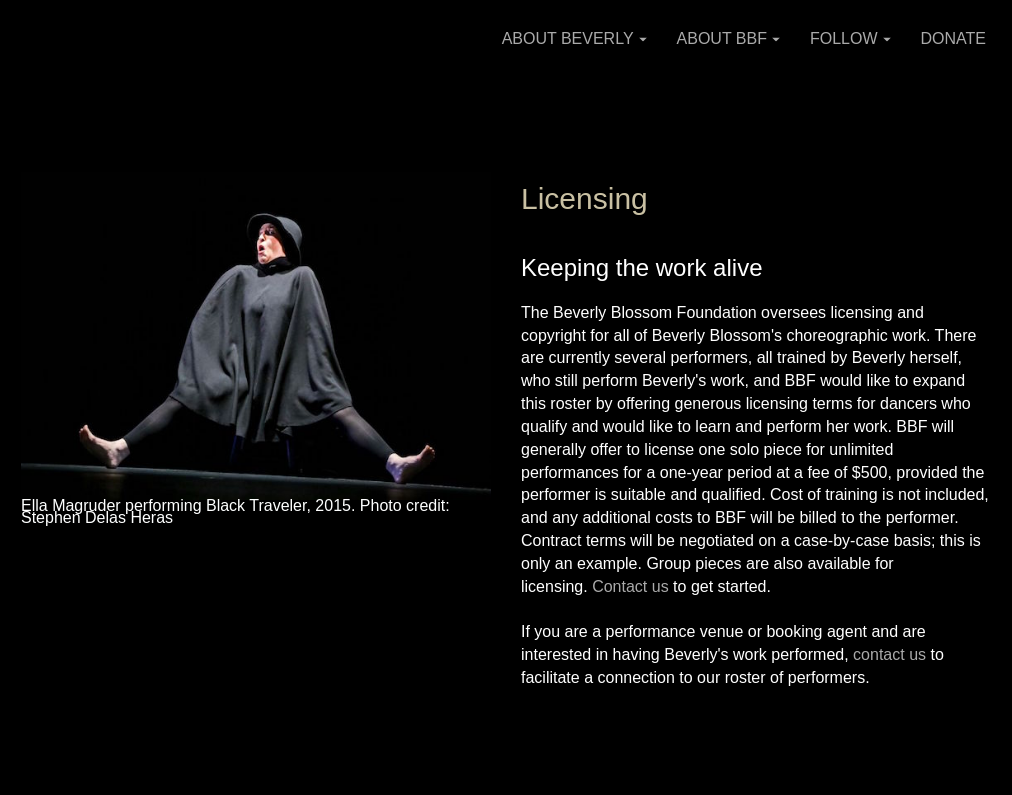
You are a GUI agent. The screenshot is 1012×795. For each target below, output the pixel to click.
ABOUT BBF (728, 38)
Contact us (630, 586)
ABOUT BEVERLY (574, 38)
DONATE (953, 38)
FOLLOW (850, 38)
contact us (889, 654)
